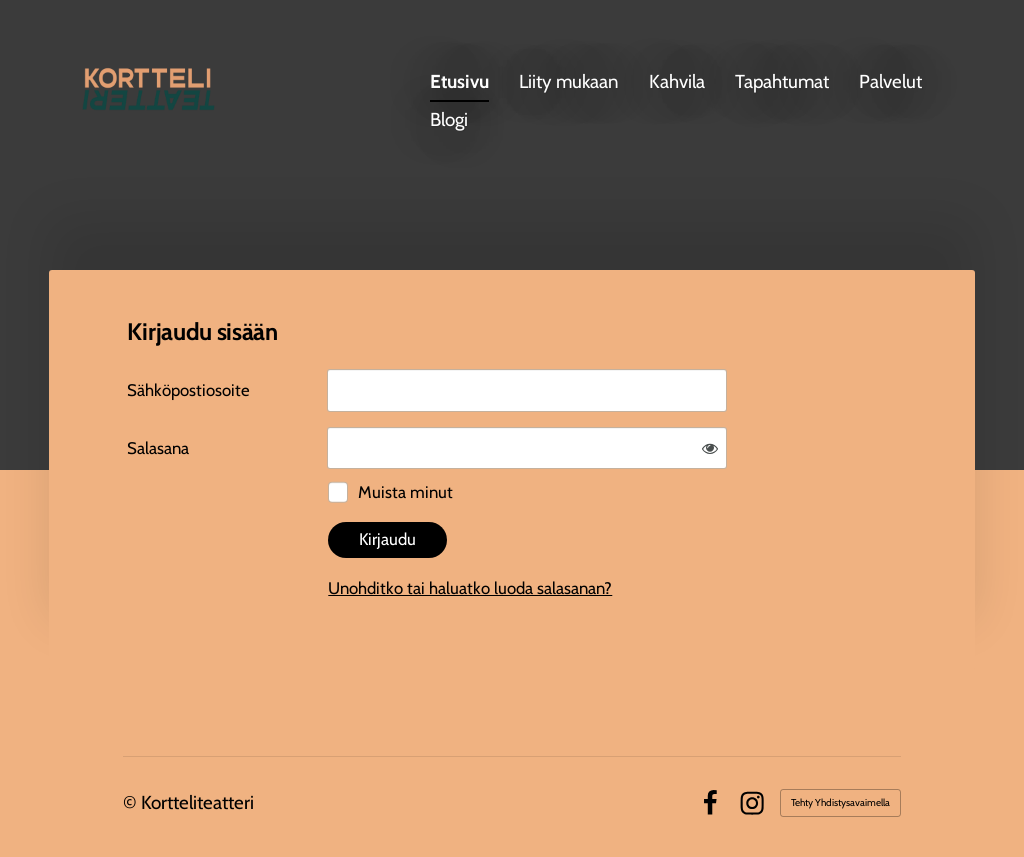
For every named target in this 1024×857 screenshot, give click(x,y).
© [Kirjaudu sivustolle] (132, 802)
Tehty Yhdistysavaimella (840, 802)
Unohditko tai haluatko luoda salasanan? (470, 588)
